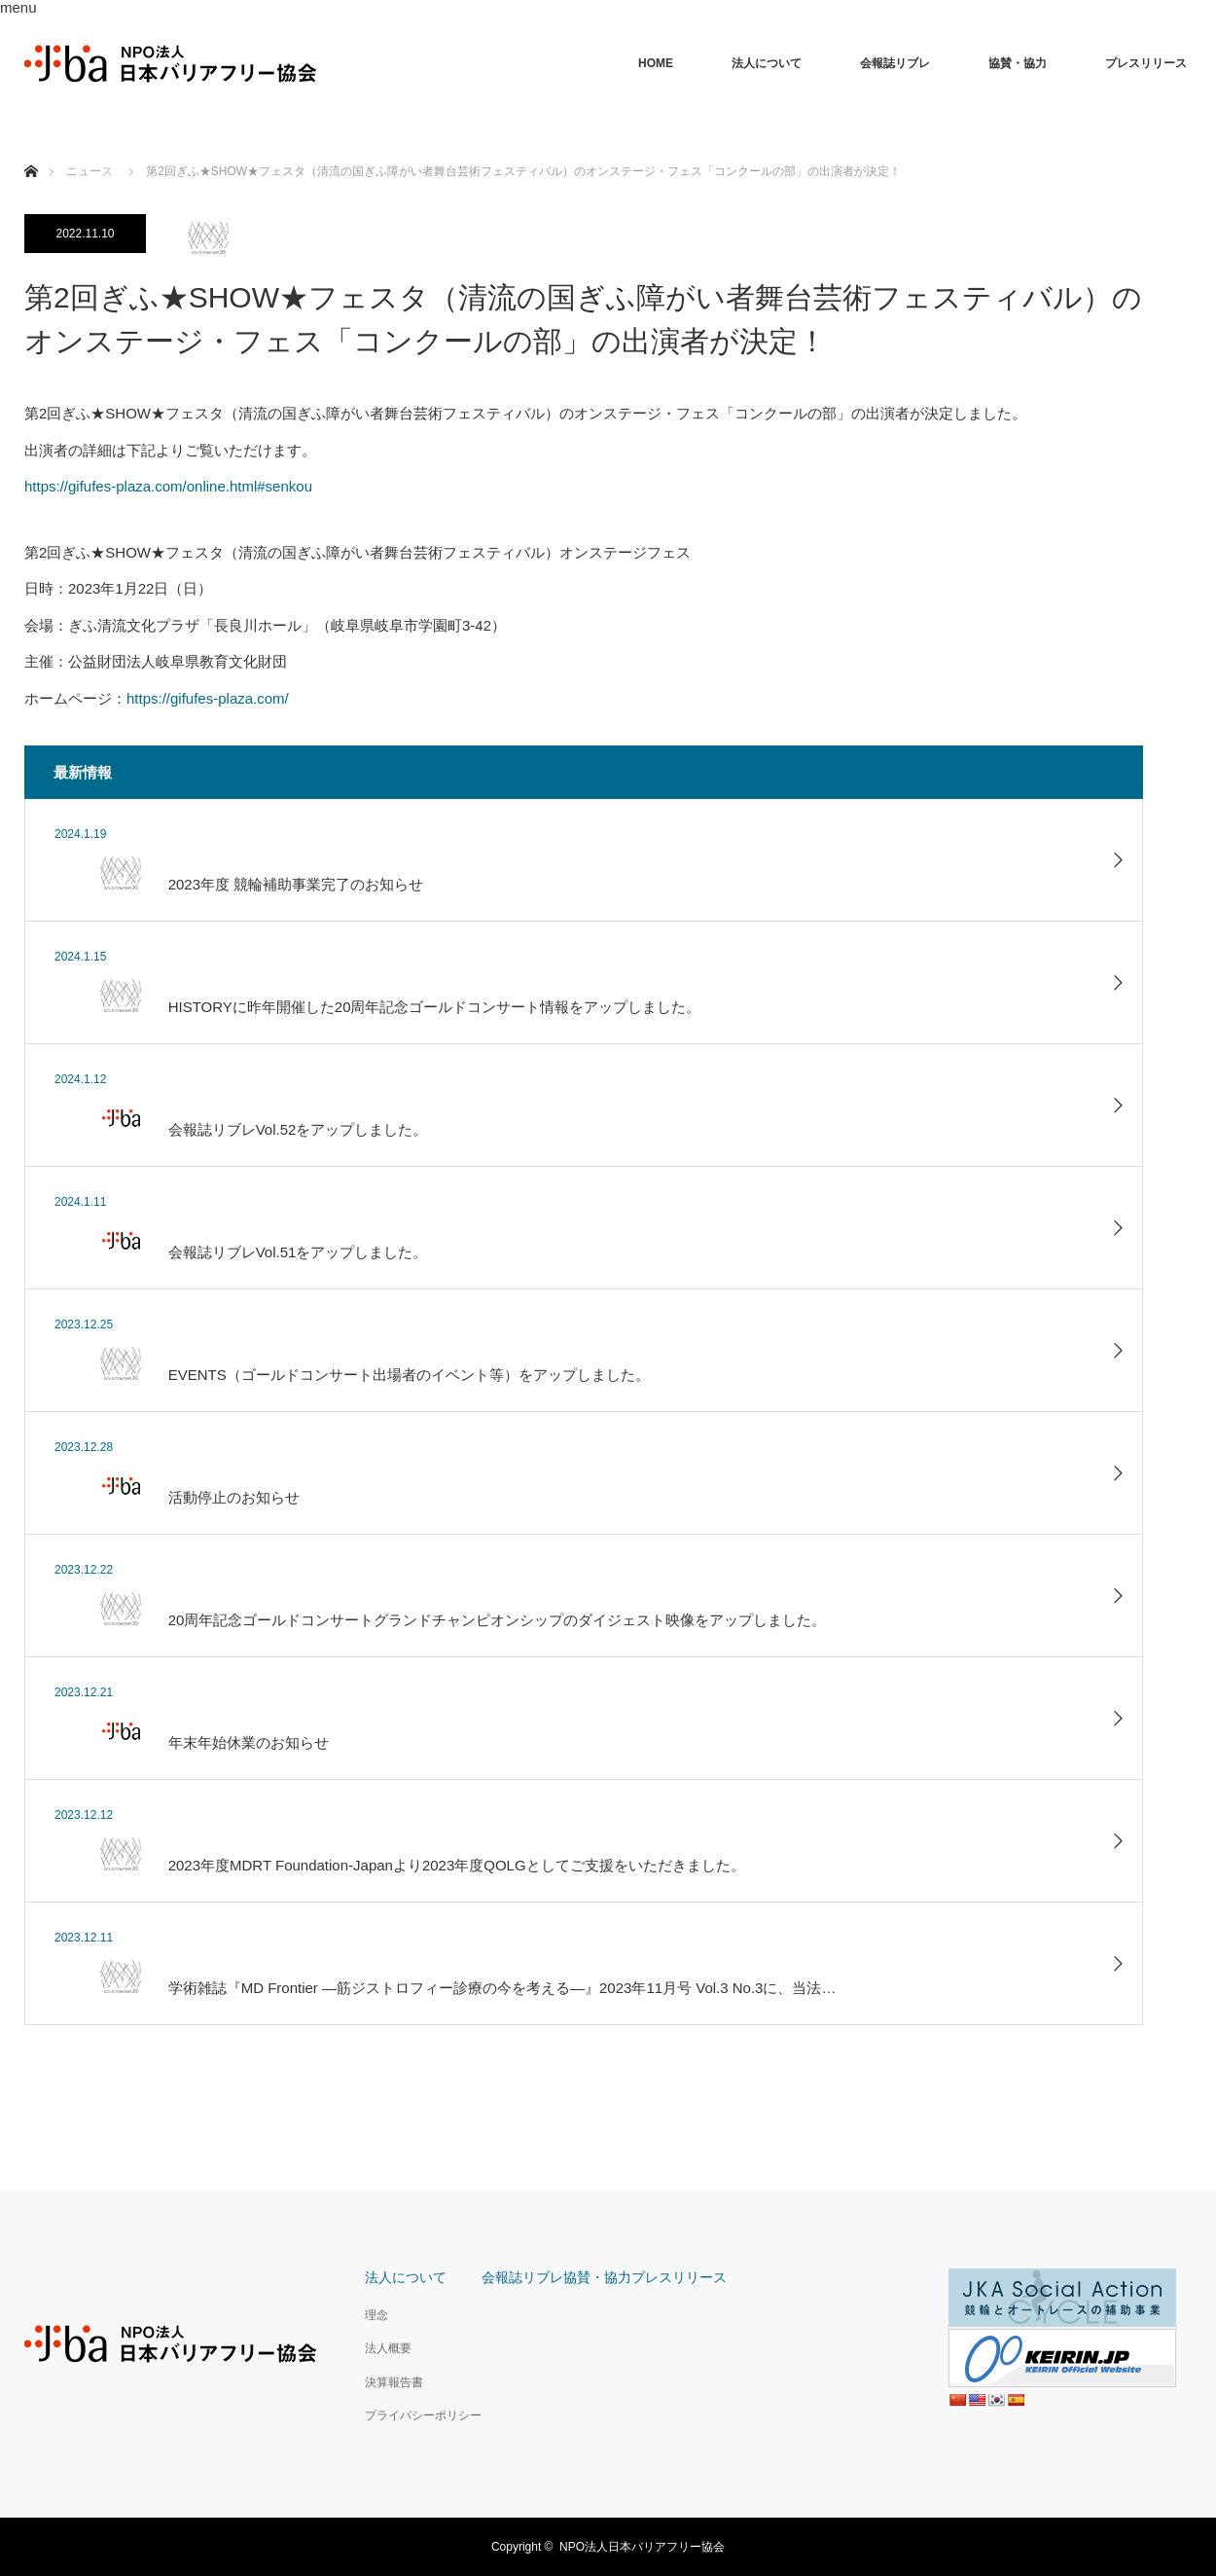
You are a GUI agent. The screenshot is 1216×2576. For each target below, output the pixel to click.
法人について (767, 63)
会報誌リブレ (895, 63)
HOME (655, 63)
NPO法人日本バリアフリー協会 (642, 2547)
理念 (376, 2315)
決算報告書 (394, 2382)
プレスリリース (1146, 63)
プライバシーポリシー (423, 2415)
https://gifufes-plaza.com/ (207, 698)
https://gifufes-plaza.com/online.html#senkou (168, 486)
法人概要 (388, 2348)
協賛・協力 (1017, 63)
